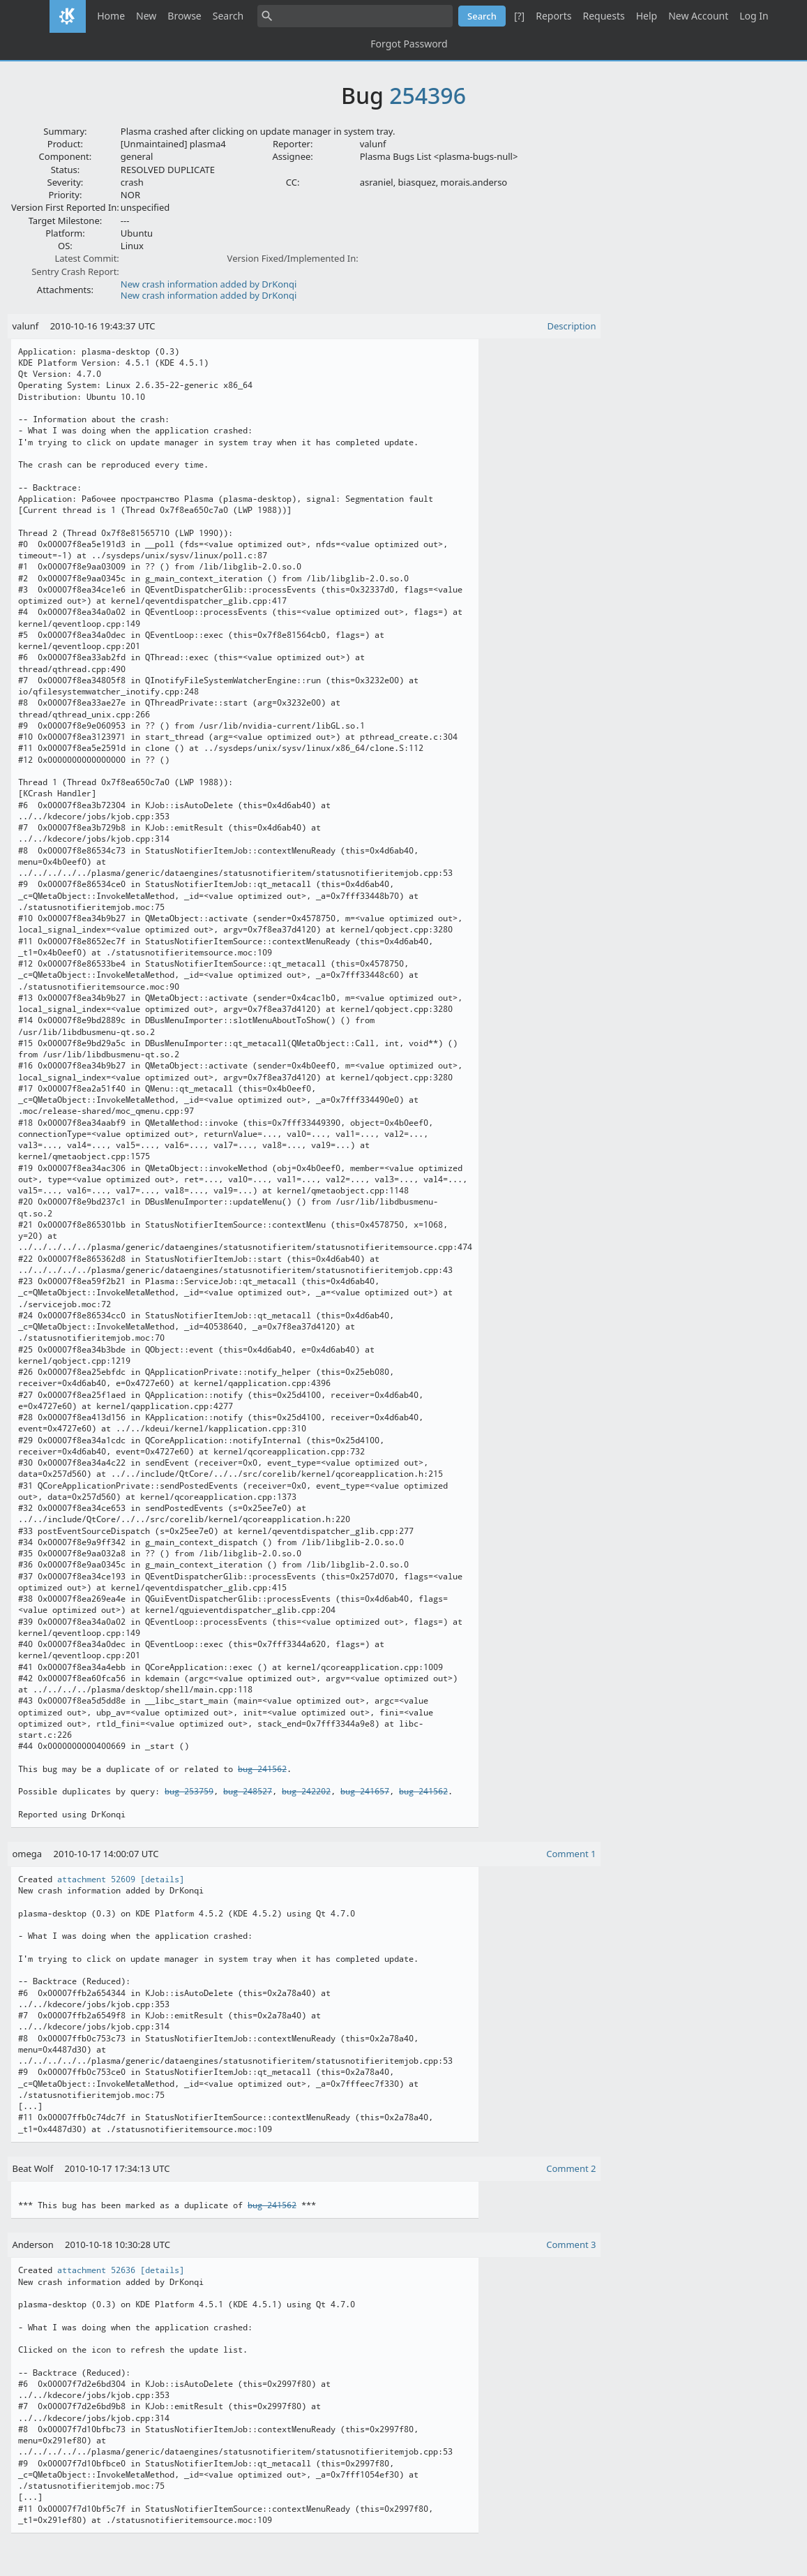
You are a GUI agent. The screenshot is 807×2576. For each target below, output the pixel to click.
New (146, 15)
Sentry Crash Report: (75, 271)
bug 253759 (189, 1791)
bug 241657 (364, 1791)
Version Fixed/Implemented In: (293, 258)
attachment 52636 (96, 2270)
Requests (603, 15)
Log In (753, 15)
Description (572, 326)
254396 (427, 95)
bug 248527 (247, 1791)
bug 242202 (306, 1791)
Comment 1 (571, 1853)
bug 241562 (262, 1769)
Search (228, 15)
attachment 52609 (96, 1879)
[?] (519, 15)
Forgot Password (408, 43)
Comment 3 (571, 2244)
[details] (162, 1879)
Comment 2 (571, 2168)
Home (111, 15)
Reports (553, 15)
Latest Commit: (86, 258)
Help (647, 15)
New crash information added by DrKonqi (209, 284)
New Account (698, 15)
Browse (184, 15)
